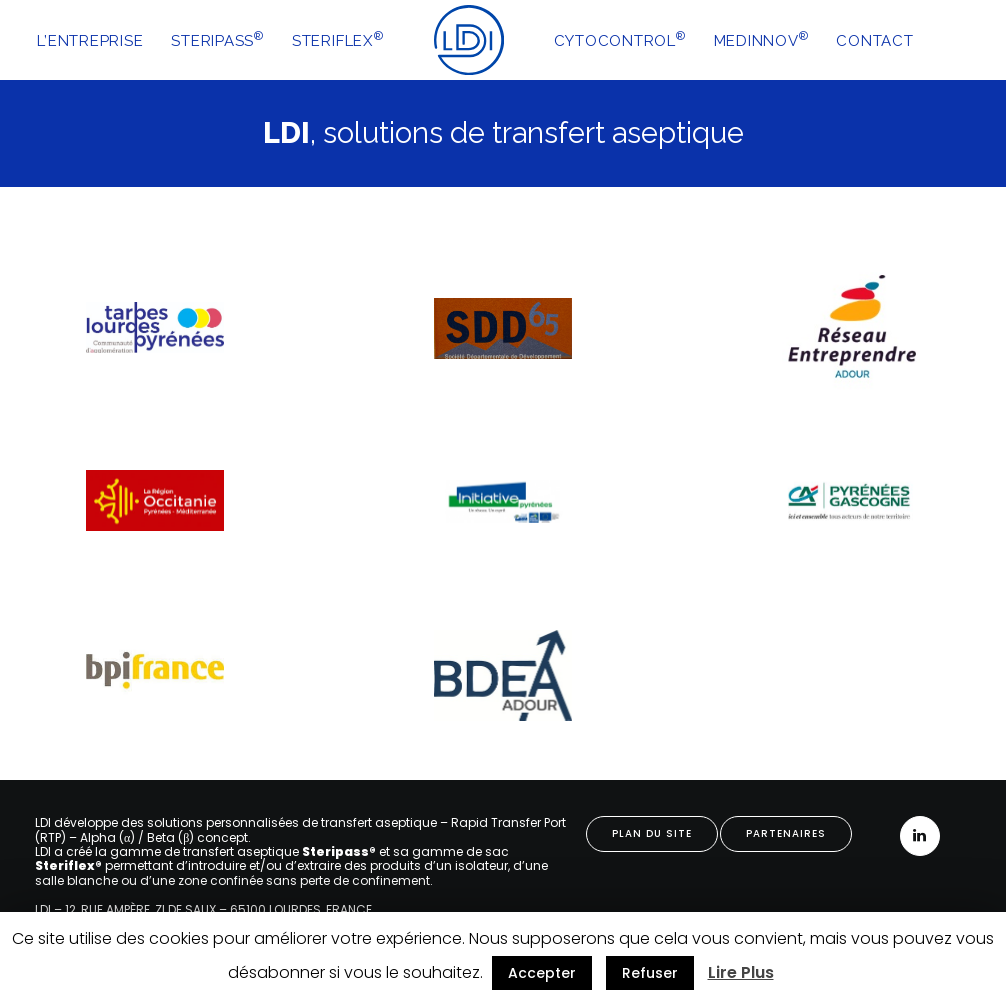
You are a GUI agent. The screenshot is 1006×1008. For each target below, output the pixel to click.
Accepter (542, 973)
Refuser (650, 973)
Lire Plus (741, 972)
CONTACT (874, 41)
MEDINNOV (761, 39)
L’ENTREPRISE (90, 41)
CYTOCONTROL (620, 39)
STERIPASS (217, 39)
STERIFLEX (338, 39)
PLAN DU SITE (652, 833)
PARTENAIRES (786, 833)
